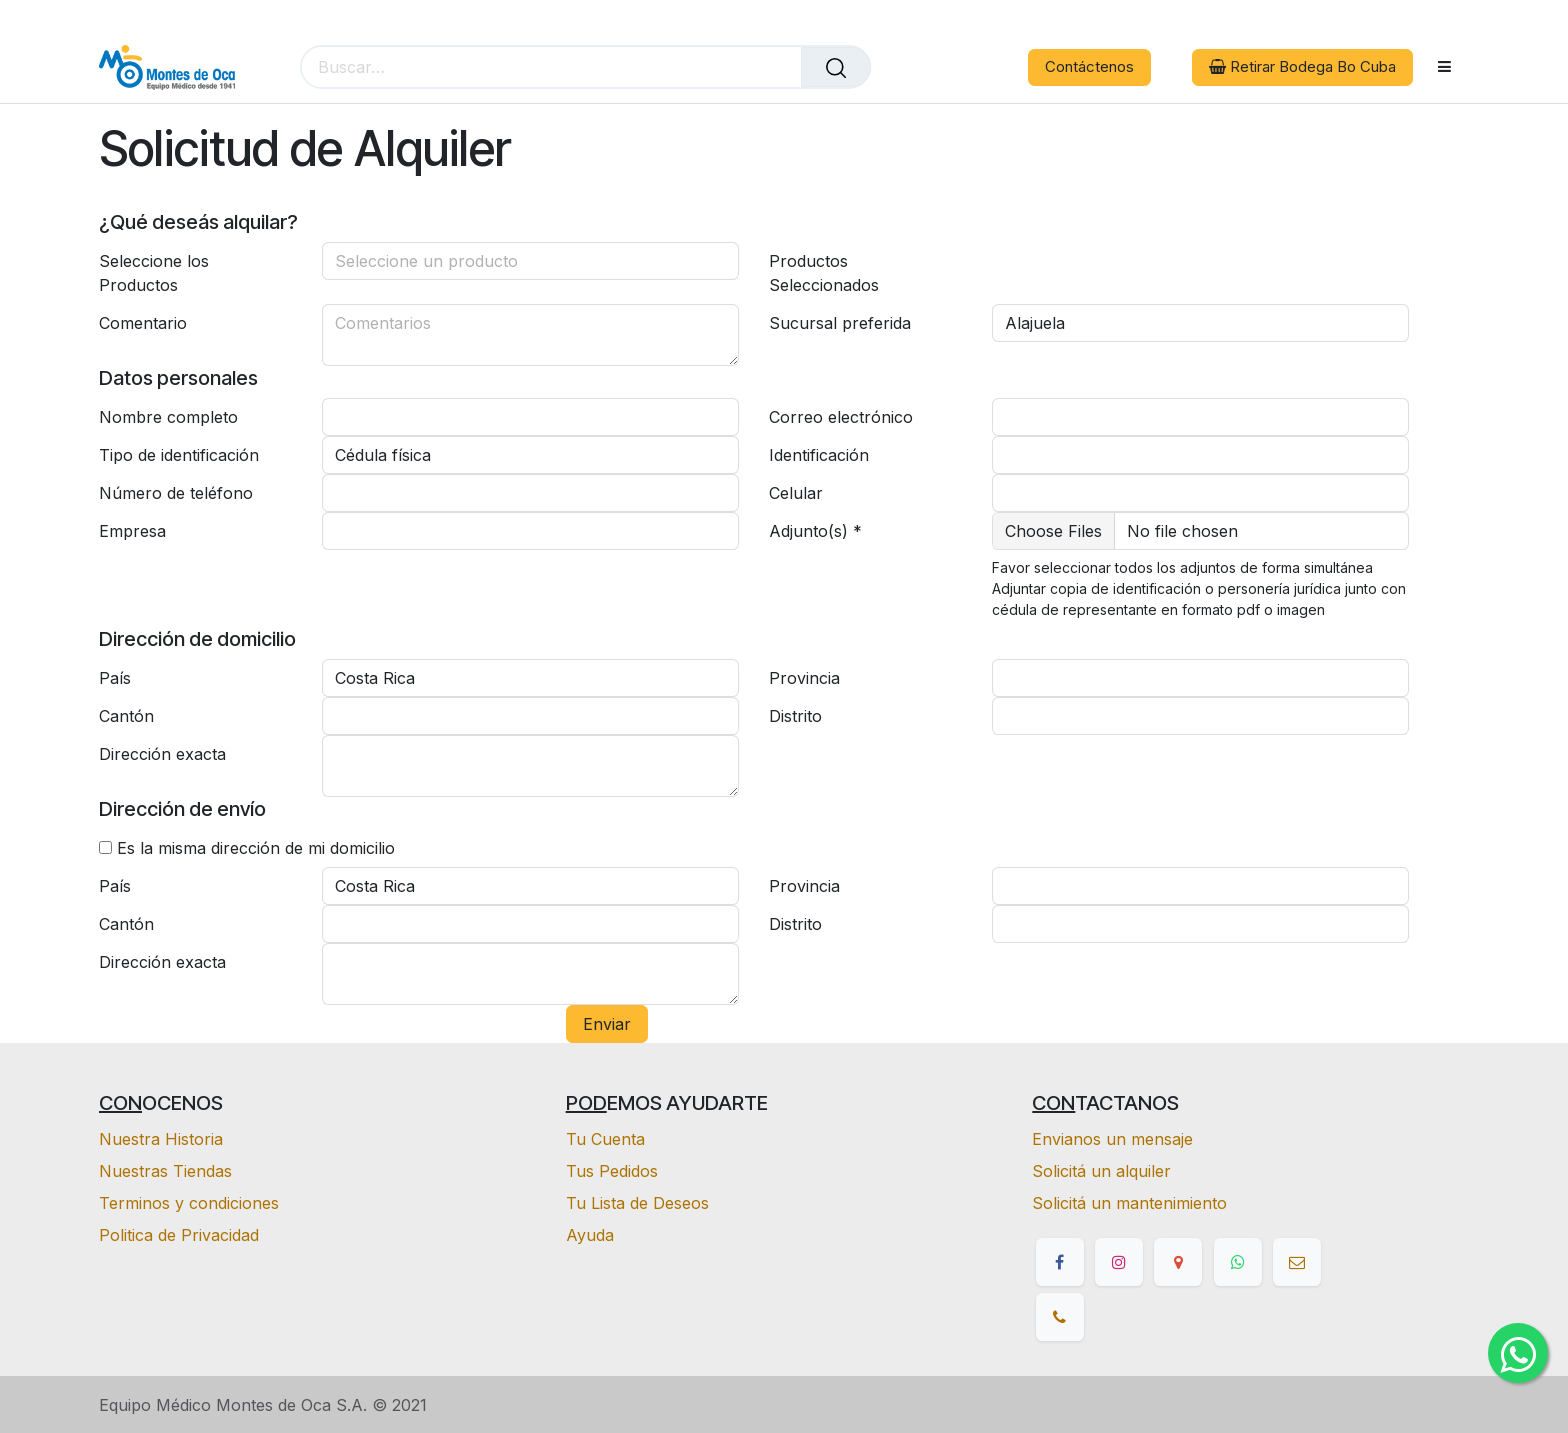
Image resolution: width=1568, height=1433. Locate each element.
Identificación (819, 455)
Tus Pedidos (612, 1171)
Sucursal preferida (840, 323)
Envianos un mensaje (1112, 1139)
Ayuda (590, 1235)
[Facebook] (1060, 1262)
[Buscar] (836, 67)
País (115, 678)
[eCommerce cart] (919, 67)
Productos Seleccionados (824, 273)
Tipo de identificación (179, 455)
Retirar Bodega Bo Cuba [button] (1302, 66)
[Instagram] (1119, 1262)
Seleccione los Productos (154, 273)
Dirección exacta (162, 754)
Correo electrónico (841, 417)
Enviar (607, 1024)
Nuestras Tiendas (165, 1171)
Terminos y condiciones (189, 1203)
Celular (796, 493)
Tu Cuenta (605, 1139)
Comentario (143, 323)
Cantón (126, 716)
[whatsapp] (1238, 1262)
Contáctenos (1089, 66)
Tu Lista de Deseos (637, 1203)
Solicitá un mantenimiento (1129, 1203)
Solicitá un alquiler (1101, 1171)
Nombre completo (168, 417)
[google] (1178, 1262)
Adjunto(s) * (815, 531)
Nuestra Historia (161, 1139)
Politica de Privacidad (179, 1235)
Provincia (804, 678)
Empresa (132, 531)
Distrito (795, 716)
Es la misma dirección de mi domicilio (256, 848)
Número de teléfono (176, 493)
